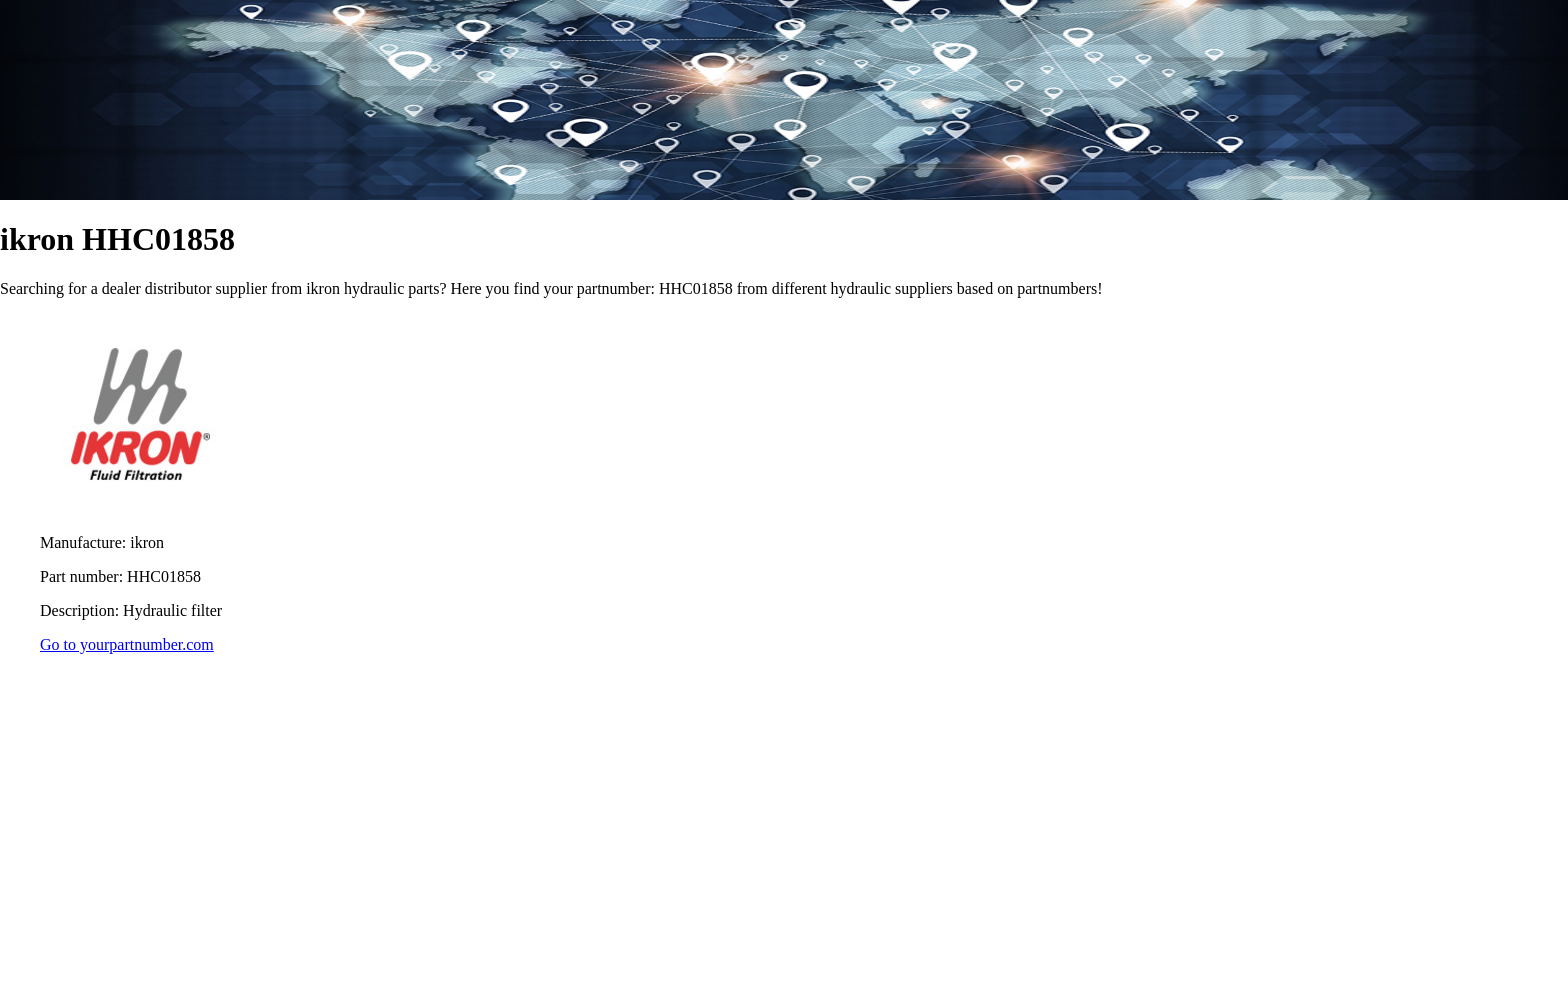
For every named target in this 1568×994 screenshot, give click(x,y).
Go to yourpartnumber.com (127, 644)
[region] (784, 830)
